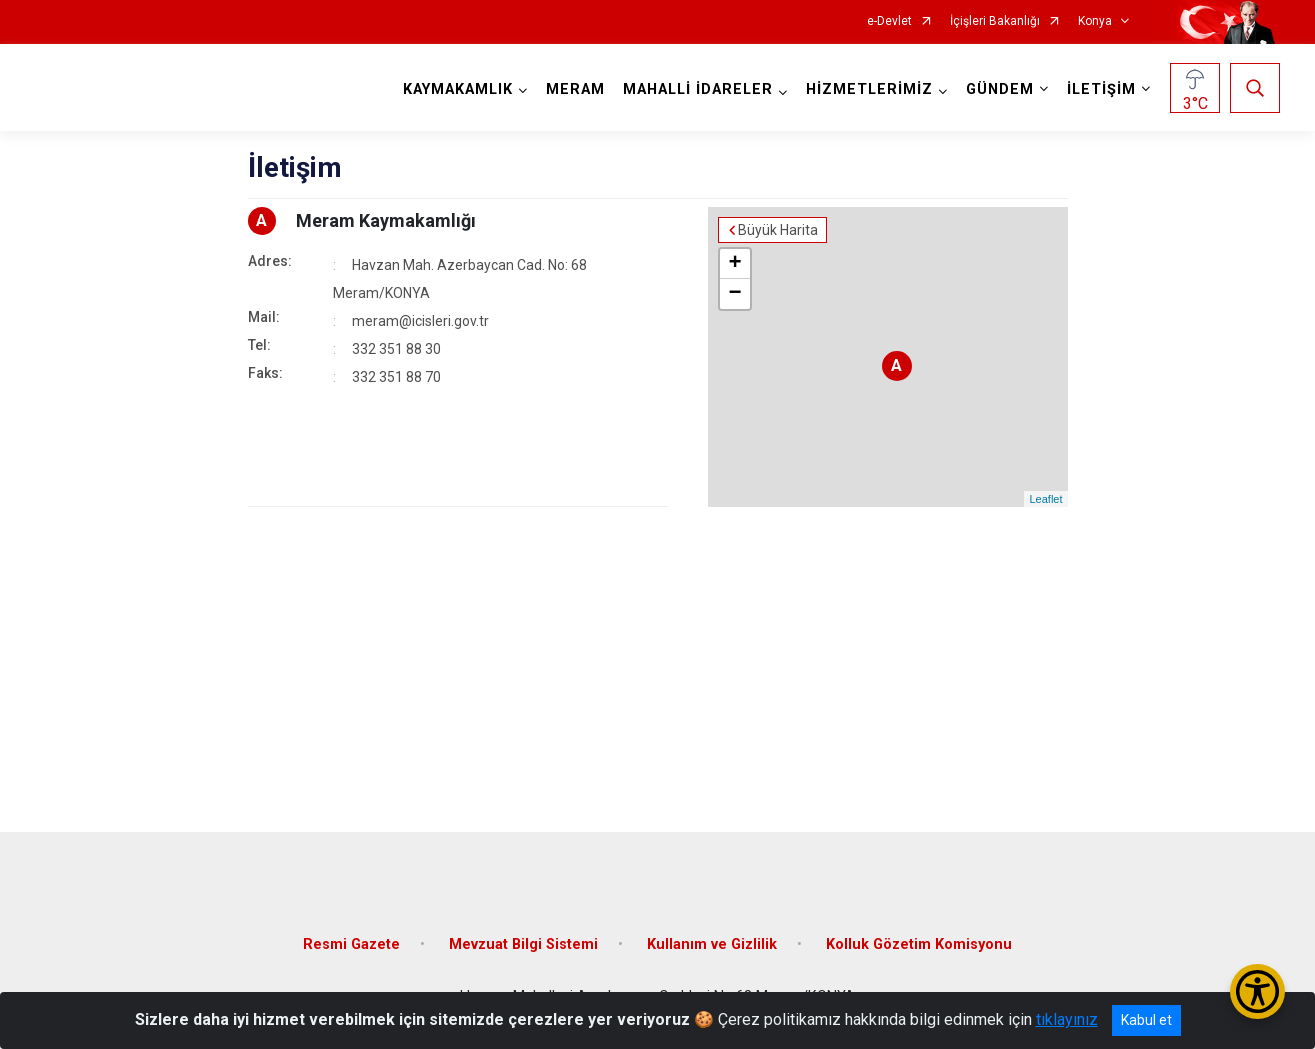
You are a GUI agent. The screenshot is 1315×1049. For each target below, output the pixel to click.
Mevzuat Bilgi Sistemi (523, 944)
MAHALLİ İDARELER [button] (698, 89)
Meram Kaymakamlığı (386, 220)
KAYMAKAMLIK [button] (458, 89)
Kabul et (1146, 1020)
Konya (1095, 21)
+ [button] (734, 264)
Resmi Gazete (351, 944)
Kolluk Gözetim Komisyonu (919, 944)
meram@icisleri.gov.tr (420, 321)
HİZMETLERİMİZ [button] (869, 89)
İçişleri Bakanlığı (995, 21)
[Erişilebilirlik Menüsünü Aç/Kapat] (1257, 991)
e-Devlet (889, 21)
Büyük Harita (778, 230)
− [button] (734, 294)
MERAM (575, 89)
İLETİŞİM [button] (1101, 89)
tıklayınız (1067, 1019)
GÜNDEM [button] (1000, 89)
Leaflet (1045, 499)
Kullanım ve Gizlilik (712, 944)
